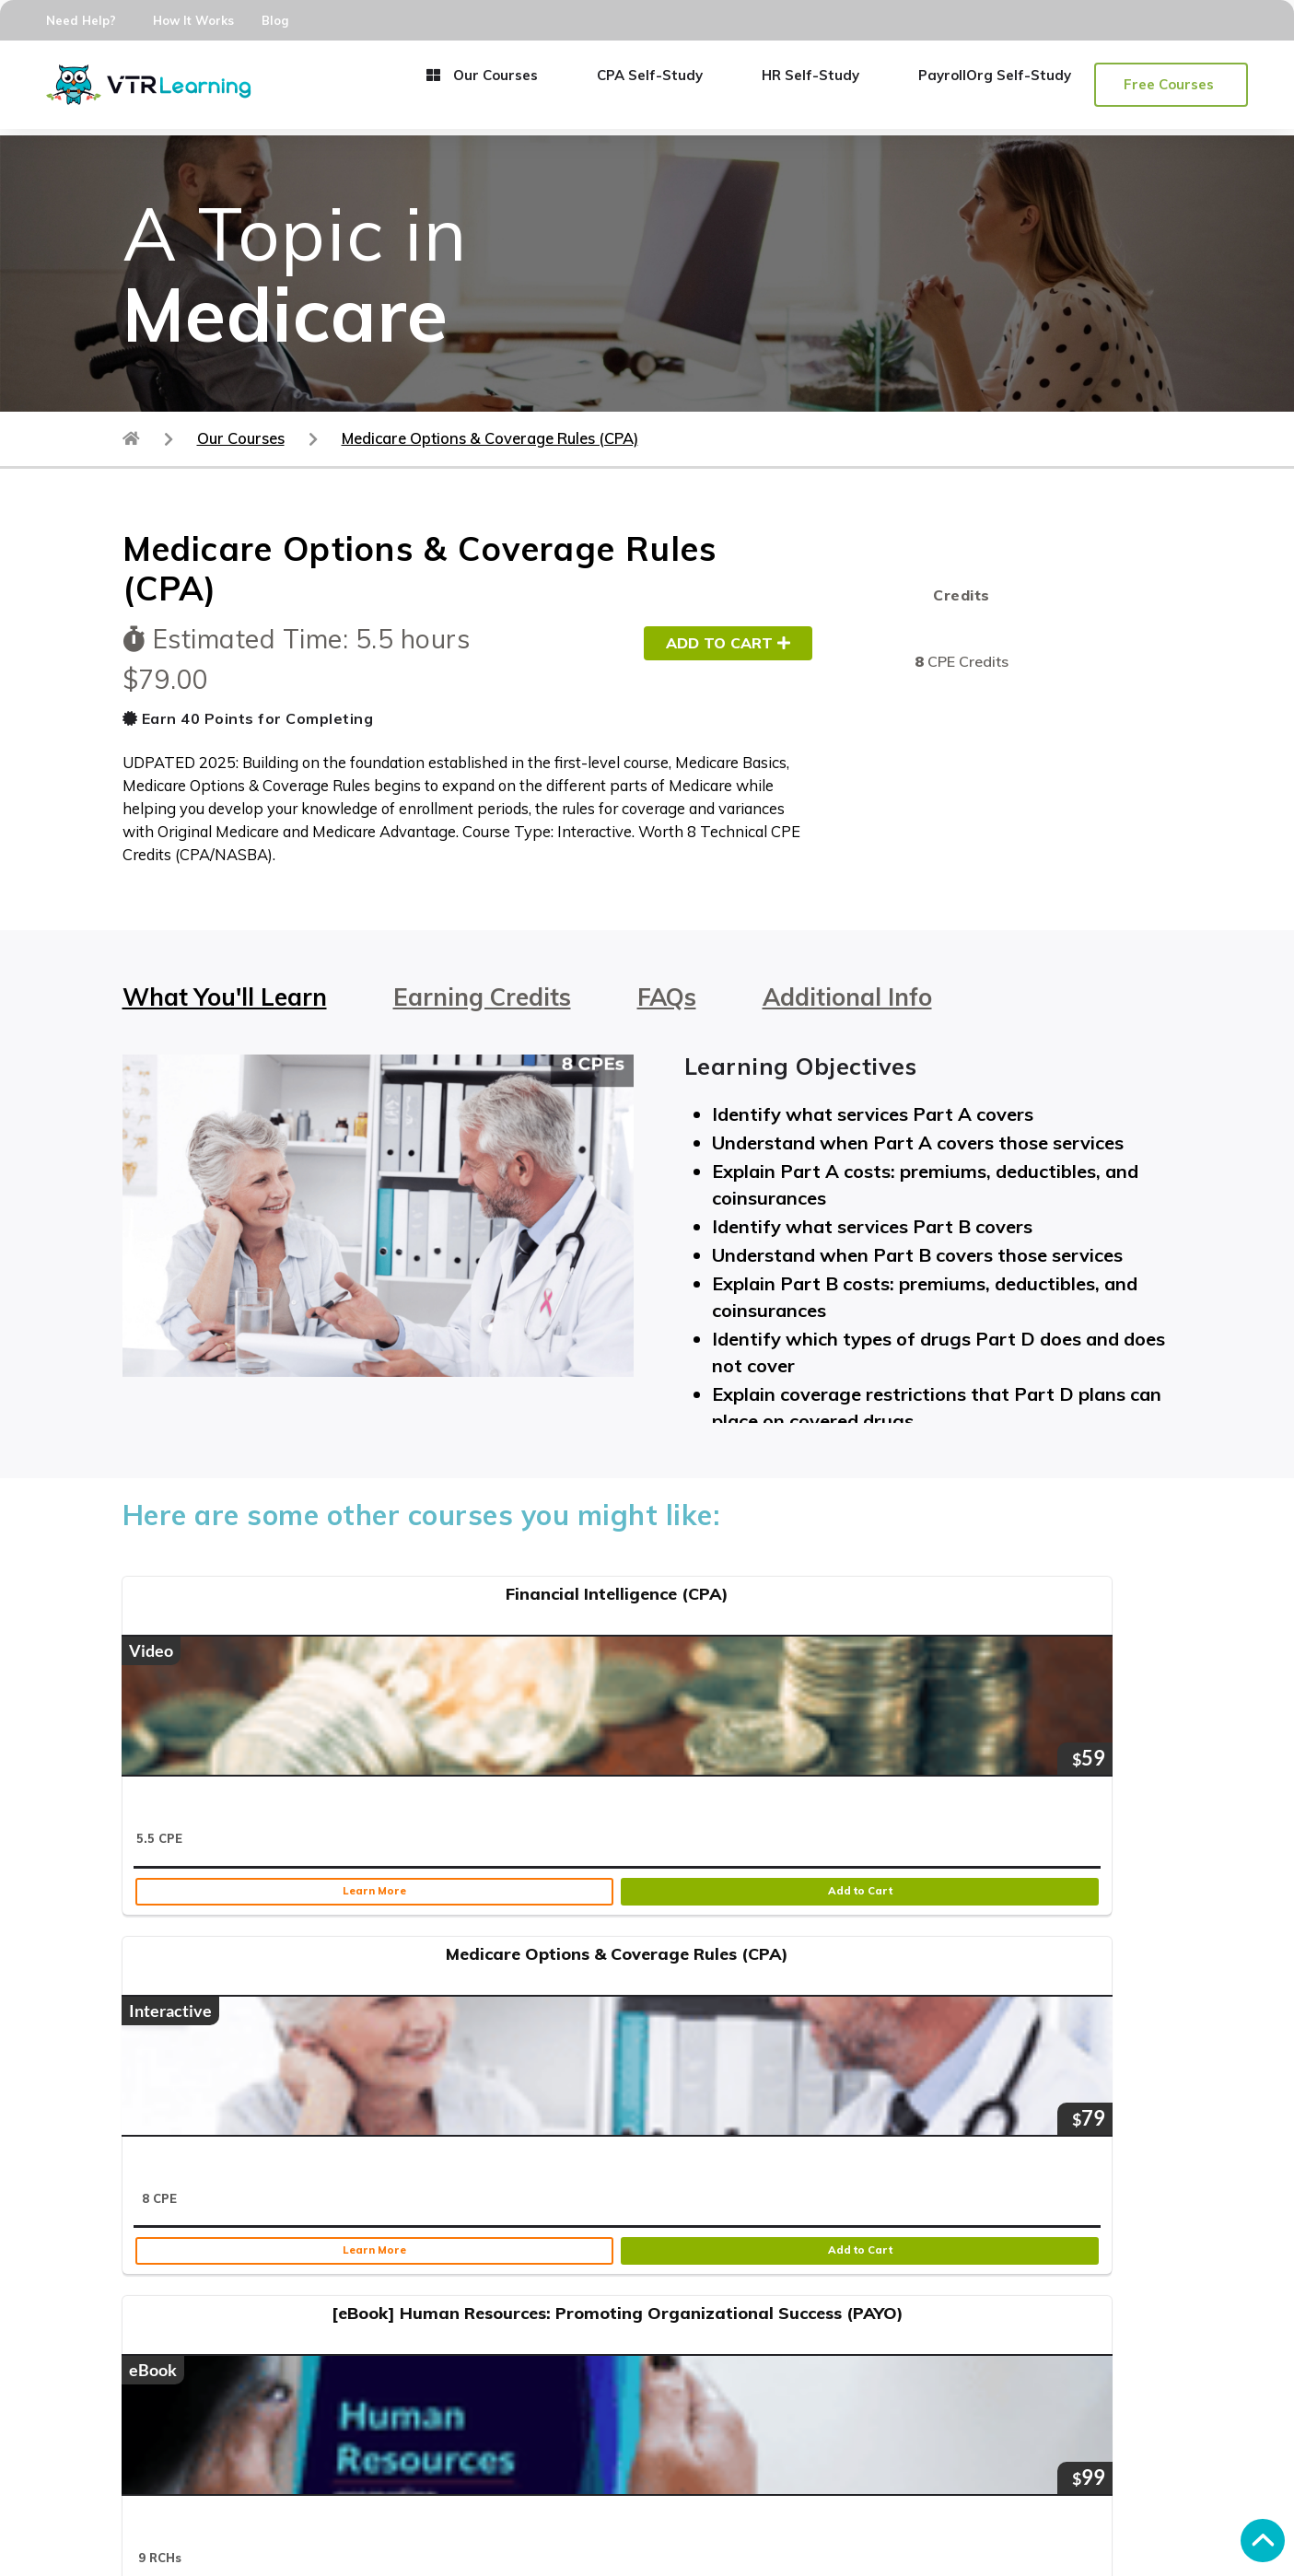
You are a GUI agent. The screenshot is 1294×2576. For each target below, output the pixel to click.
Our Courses (482, 75)
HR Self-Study (810, 75)
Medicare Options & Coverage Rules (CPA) (490, 438)
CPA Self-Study (650, 75)
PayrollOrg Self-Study (994, 75)
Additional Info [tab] (847, 997)
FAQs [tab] (666, 997)
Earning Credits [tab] (482, 997)
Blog (275, 20)
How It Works (193, 20)
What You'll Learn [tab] (224, 997)
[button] (1171, 85)
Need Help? (81, 20)
